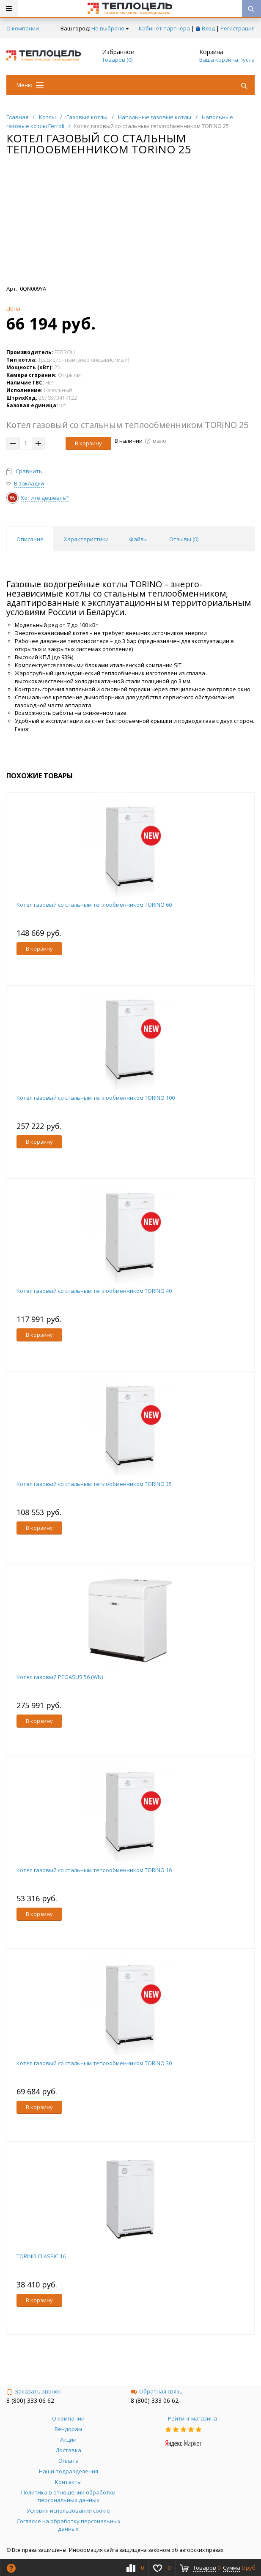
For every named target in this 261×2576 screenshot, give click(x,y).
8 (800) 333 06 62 (30, 2400)
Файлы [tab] (138, 539)
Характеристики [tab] (86, 539)
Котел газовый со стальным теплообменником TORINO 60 (94, 904)
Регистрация (237, 28)
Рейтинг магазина (192, 2418)
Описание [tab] (30, 539)
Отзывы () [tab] (183, 539)
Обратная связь (157, 2391)
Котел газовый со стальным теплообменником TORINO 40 (94, 1291)
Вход (208, 28)
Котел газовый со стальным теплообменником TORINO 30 (94, 2063)
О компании (22, 28)
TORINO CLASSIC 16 (41, 2256)
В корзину (88, 443)
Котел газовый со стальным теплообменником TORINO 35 (94, 1484)
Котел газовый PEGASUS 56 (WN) (59, 1677)
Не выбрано (110, 28)
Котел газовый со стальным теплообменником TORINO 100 (95, 1097)
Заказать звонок (33, 2391)
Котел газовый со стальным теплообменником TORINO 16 (94, 1870)
